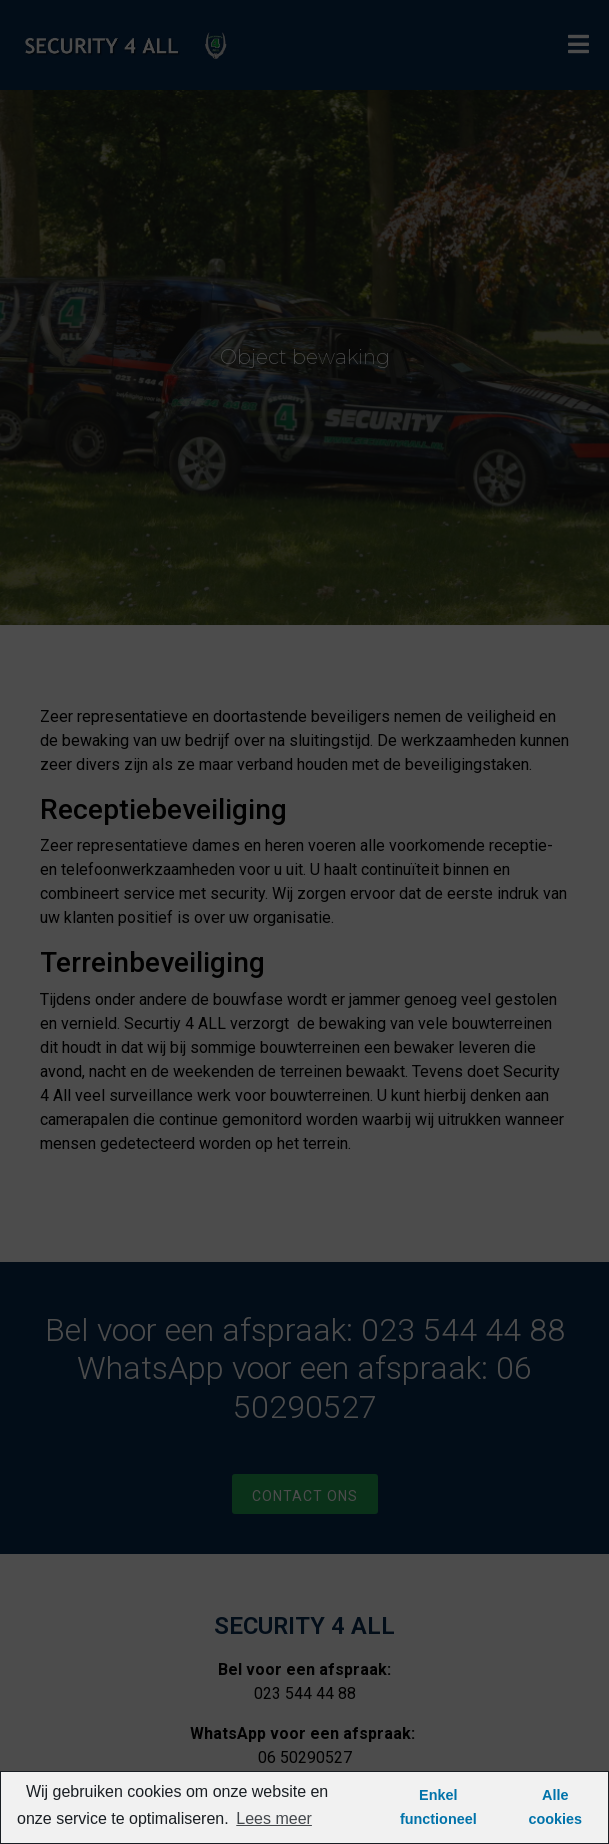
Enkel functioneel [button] (438, 1807)
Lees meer (274, 1818)
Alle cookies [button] (556, 1807)
